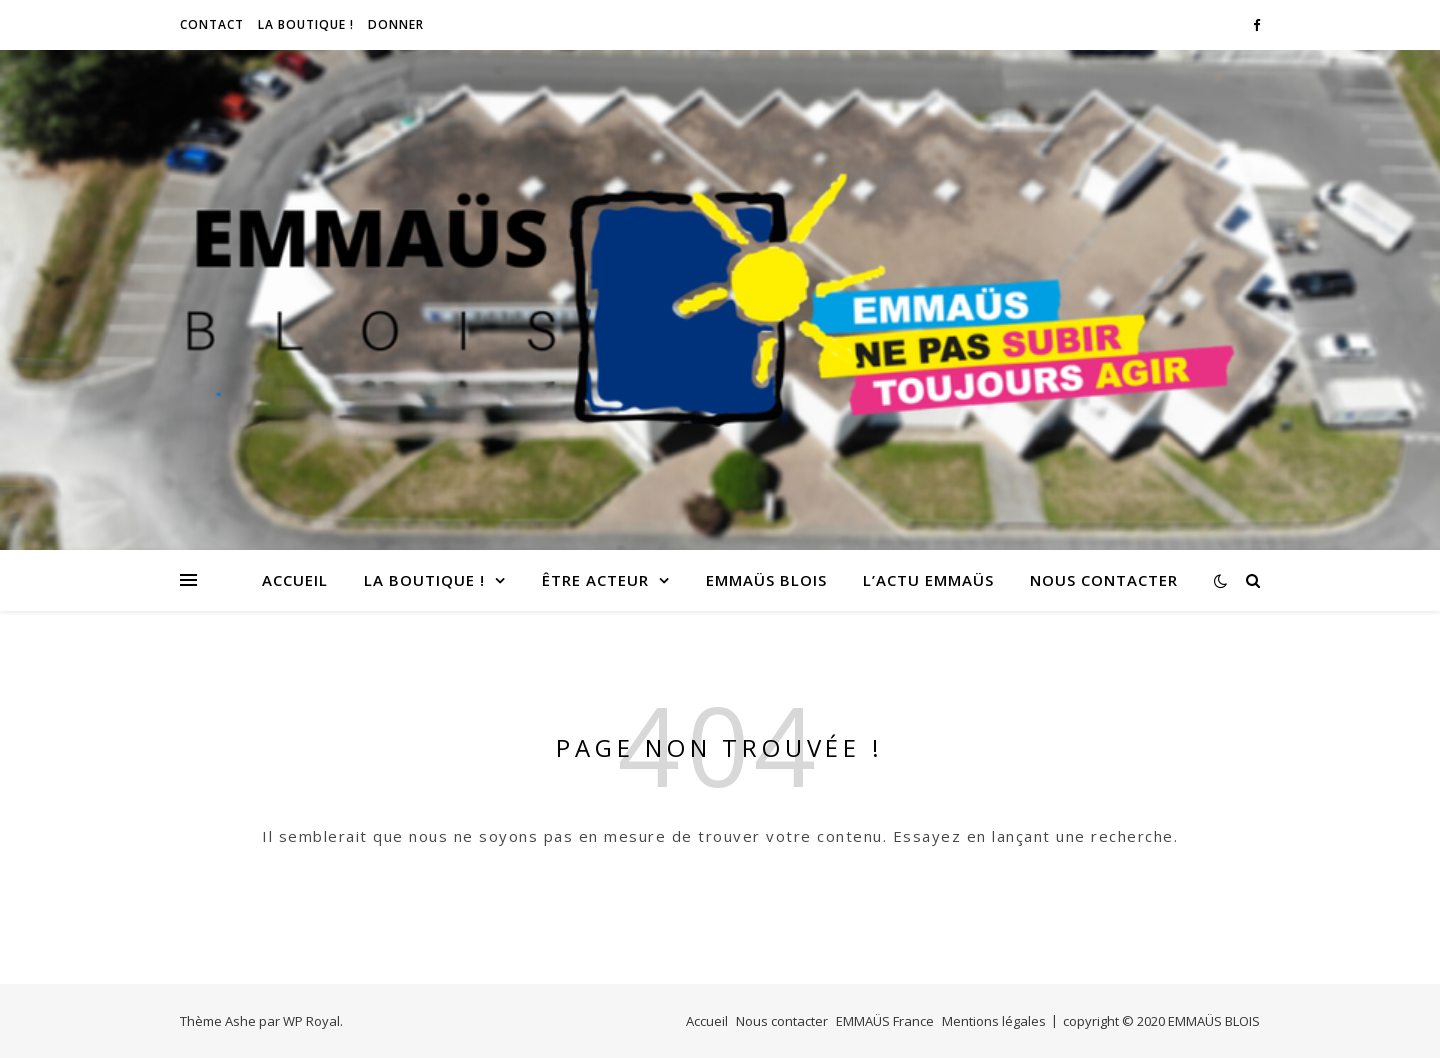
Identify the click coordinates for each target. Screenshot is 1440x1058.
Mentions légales (994, 1021)
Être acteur (595, 580)
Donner (396, 24)
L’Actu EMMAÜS (928, 580)
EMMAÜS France (885, 1021)
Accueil (295, 580)
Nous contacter (1104, 580)
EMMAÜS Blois (766, 580)
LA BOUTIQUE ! (306, 24)
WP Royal (311, 1021)
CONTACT (212, 24)
